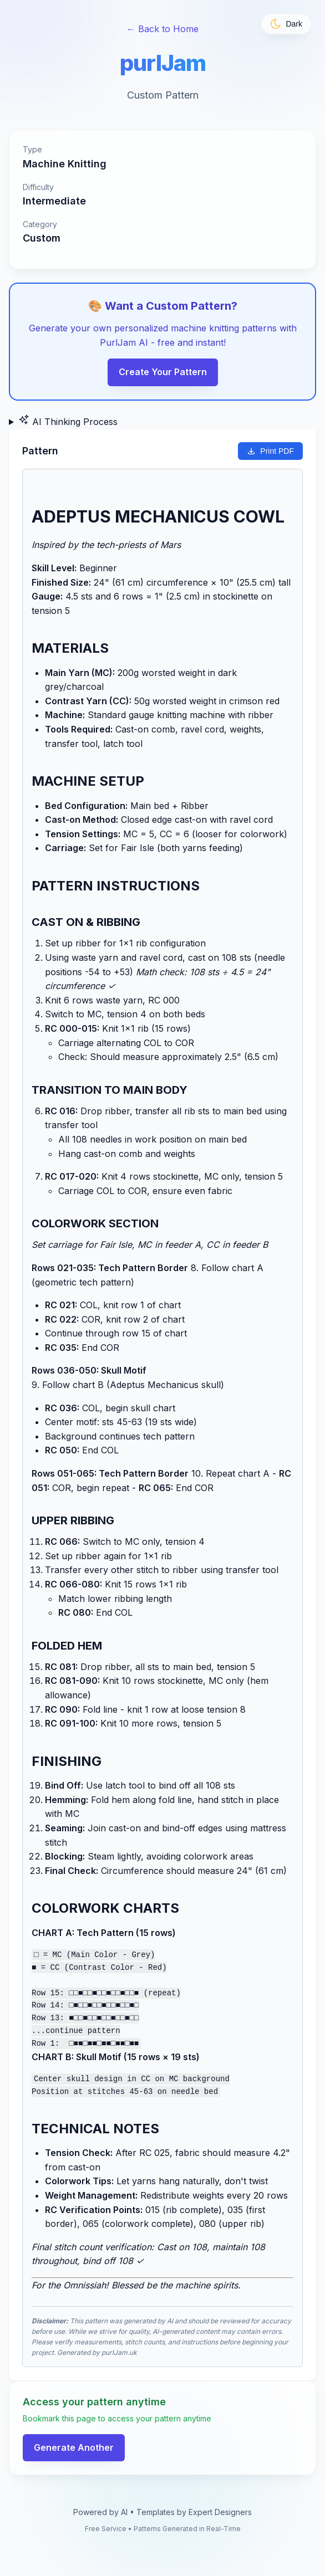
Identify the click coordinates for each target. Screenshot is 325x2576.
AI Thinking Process (68, 420)
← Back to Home (162, 28)
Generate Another (74, 2444)
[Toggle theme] (286, 23)
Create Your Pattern (163, 371)
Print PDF (270, 451)
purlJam (163, 62)
